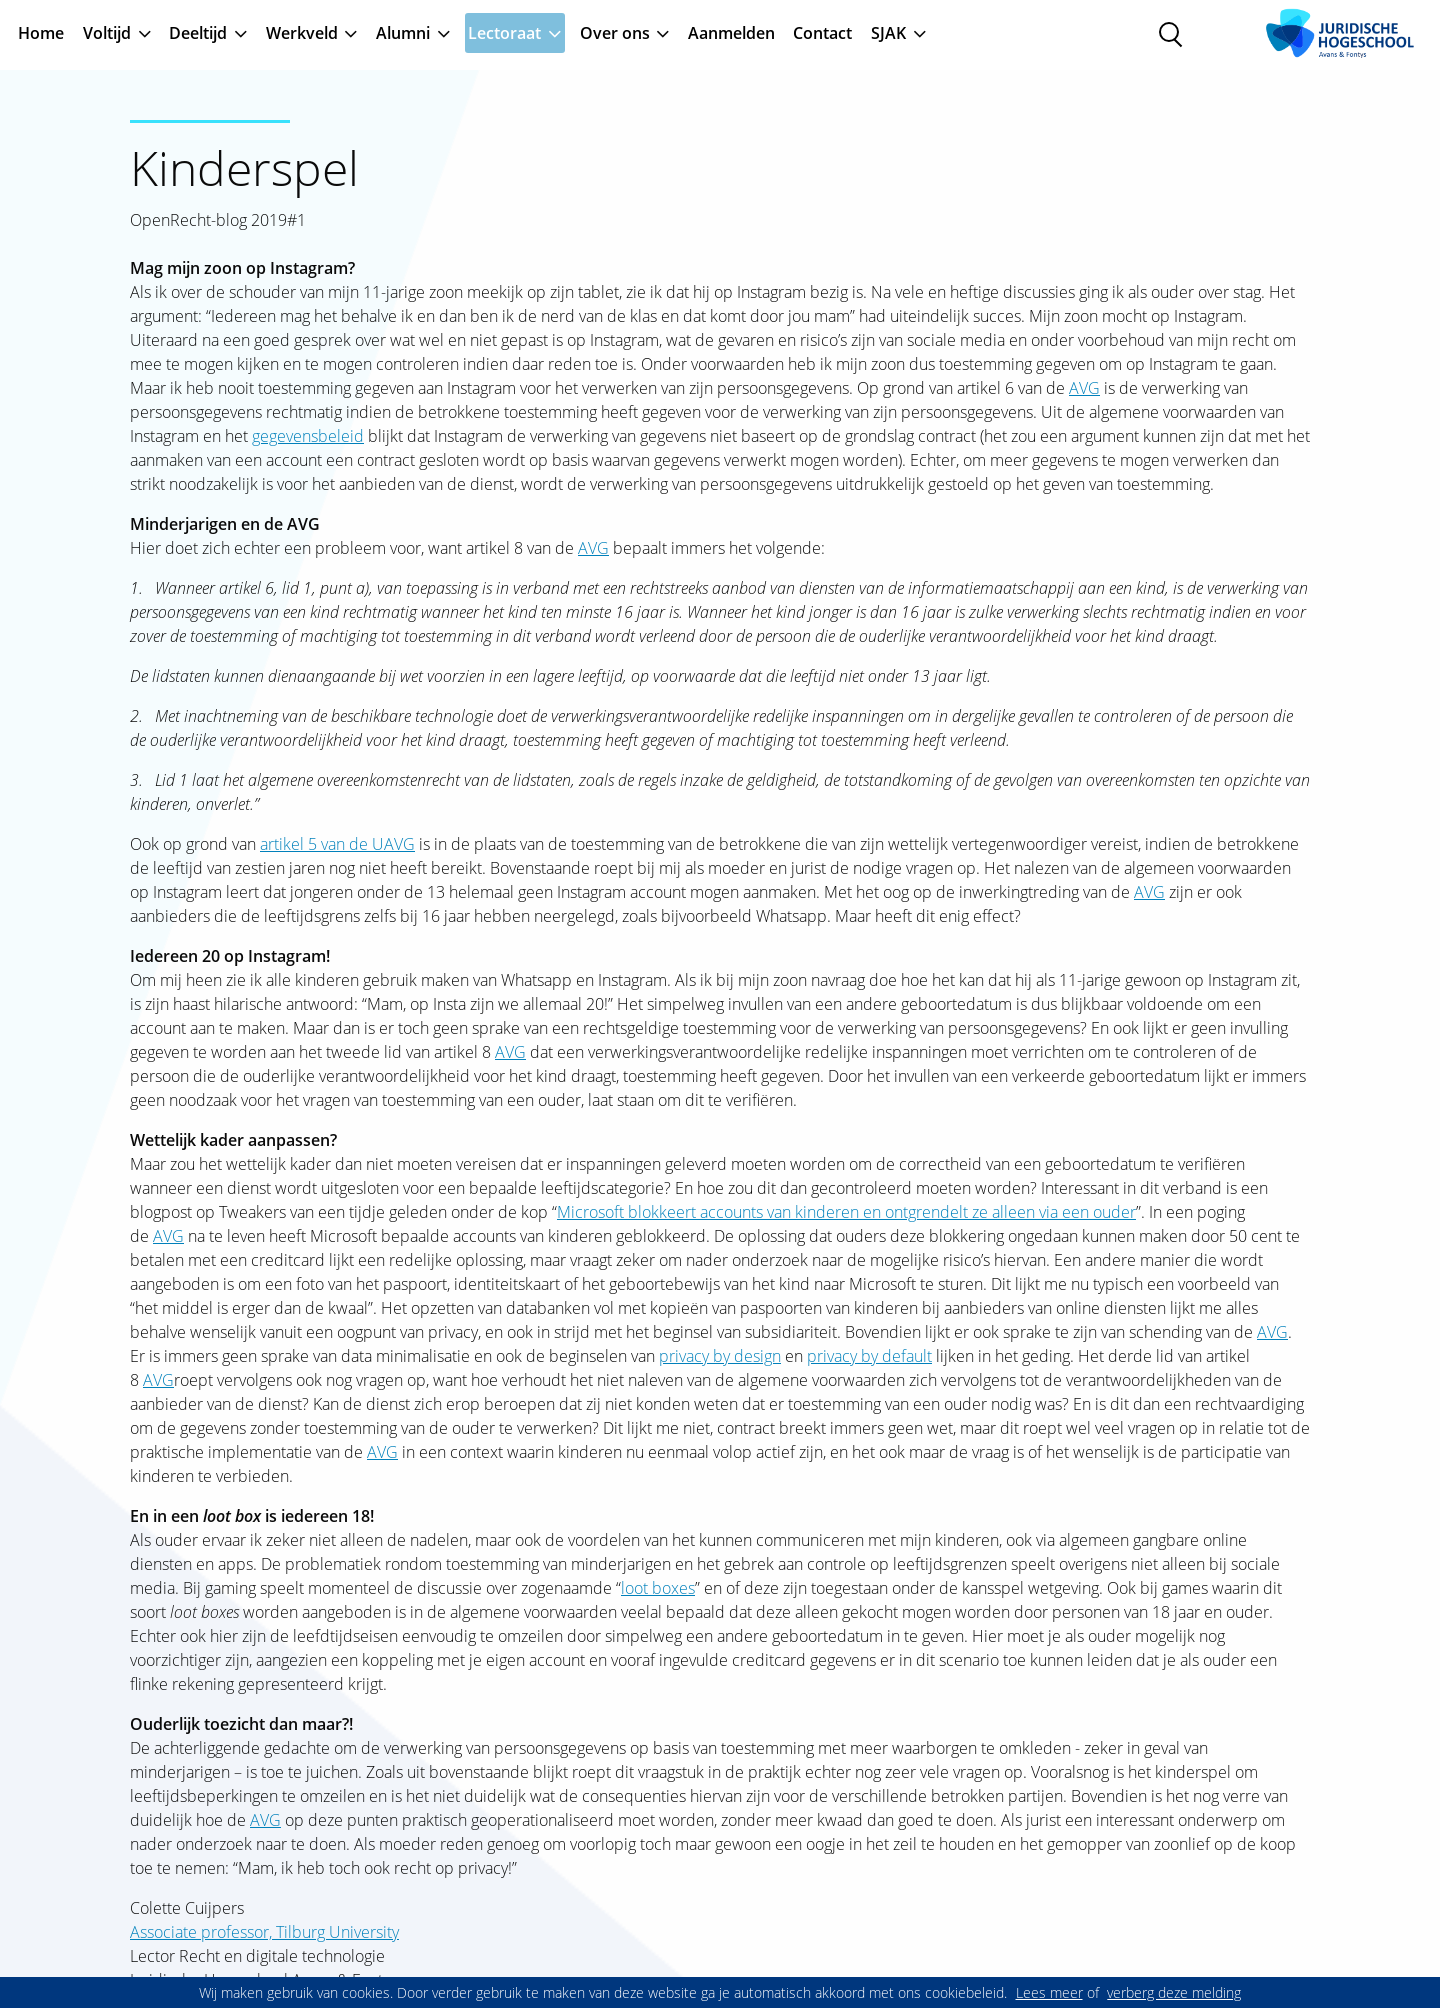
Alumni (403, 33)
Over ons (615, 33)
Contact (822, 33)
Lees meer (1049, 1992)
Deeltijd (198, 33)
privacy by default (869, 1356)
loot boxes (658, 1588)
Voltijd (107, 33)
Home (41, 33)
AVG (1084, 388)
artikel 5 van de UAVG (337, 844)
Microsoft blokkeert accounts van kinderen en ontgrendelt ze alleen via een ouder (846, 1212)
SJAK (888, 33)
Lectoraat (504, 33)
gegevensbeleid (308, 436)
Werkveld (302, 33)
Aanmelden (731, 33)
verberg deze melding (1174, 1992)
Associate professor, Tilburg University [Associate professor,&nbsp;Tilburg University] (264, 1932)
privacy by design (720, 1356)
